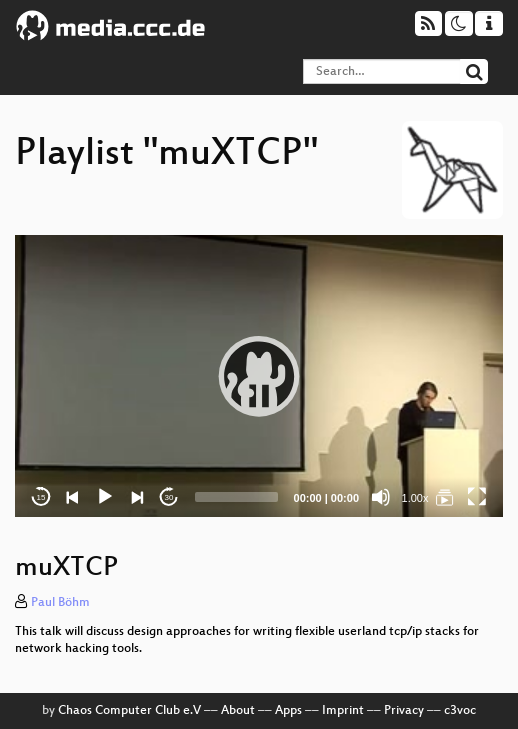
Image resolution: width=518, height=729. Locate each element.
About (238, 711)
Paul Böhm (60, 603)
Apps (288, 711)
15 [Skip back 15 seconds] (41, 497)
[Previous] (73, 497)
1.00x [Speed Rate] (415, 498)
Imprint (343, 711)
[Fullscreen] (477, 497)
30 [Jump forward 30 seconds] (169, 497)
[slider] (236, 497)
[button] (259, 376)
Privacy (404, 711)
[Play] (105, 497)
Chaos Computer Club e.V (129, 711)
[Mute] (381, 497)
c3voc (460, 711)
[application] (259, 376)
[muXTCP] (445, 497)
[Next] (137, 497)
